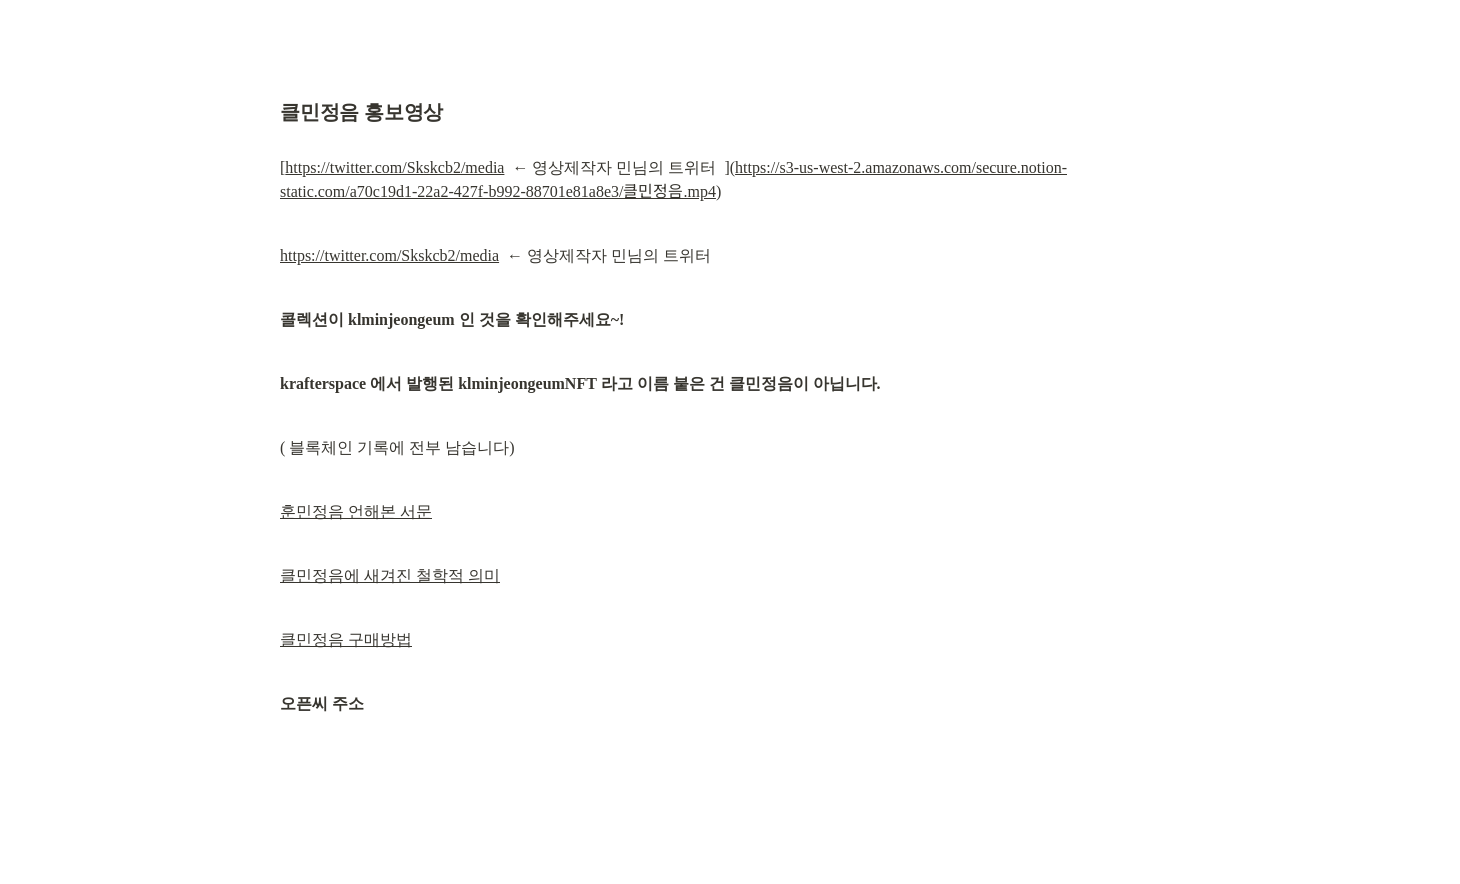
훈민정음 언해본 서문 (356, 511)
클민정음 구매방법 (346, 639)
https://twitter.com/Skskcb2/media (394, 167)
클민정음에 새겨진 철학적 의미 (390, 575)
